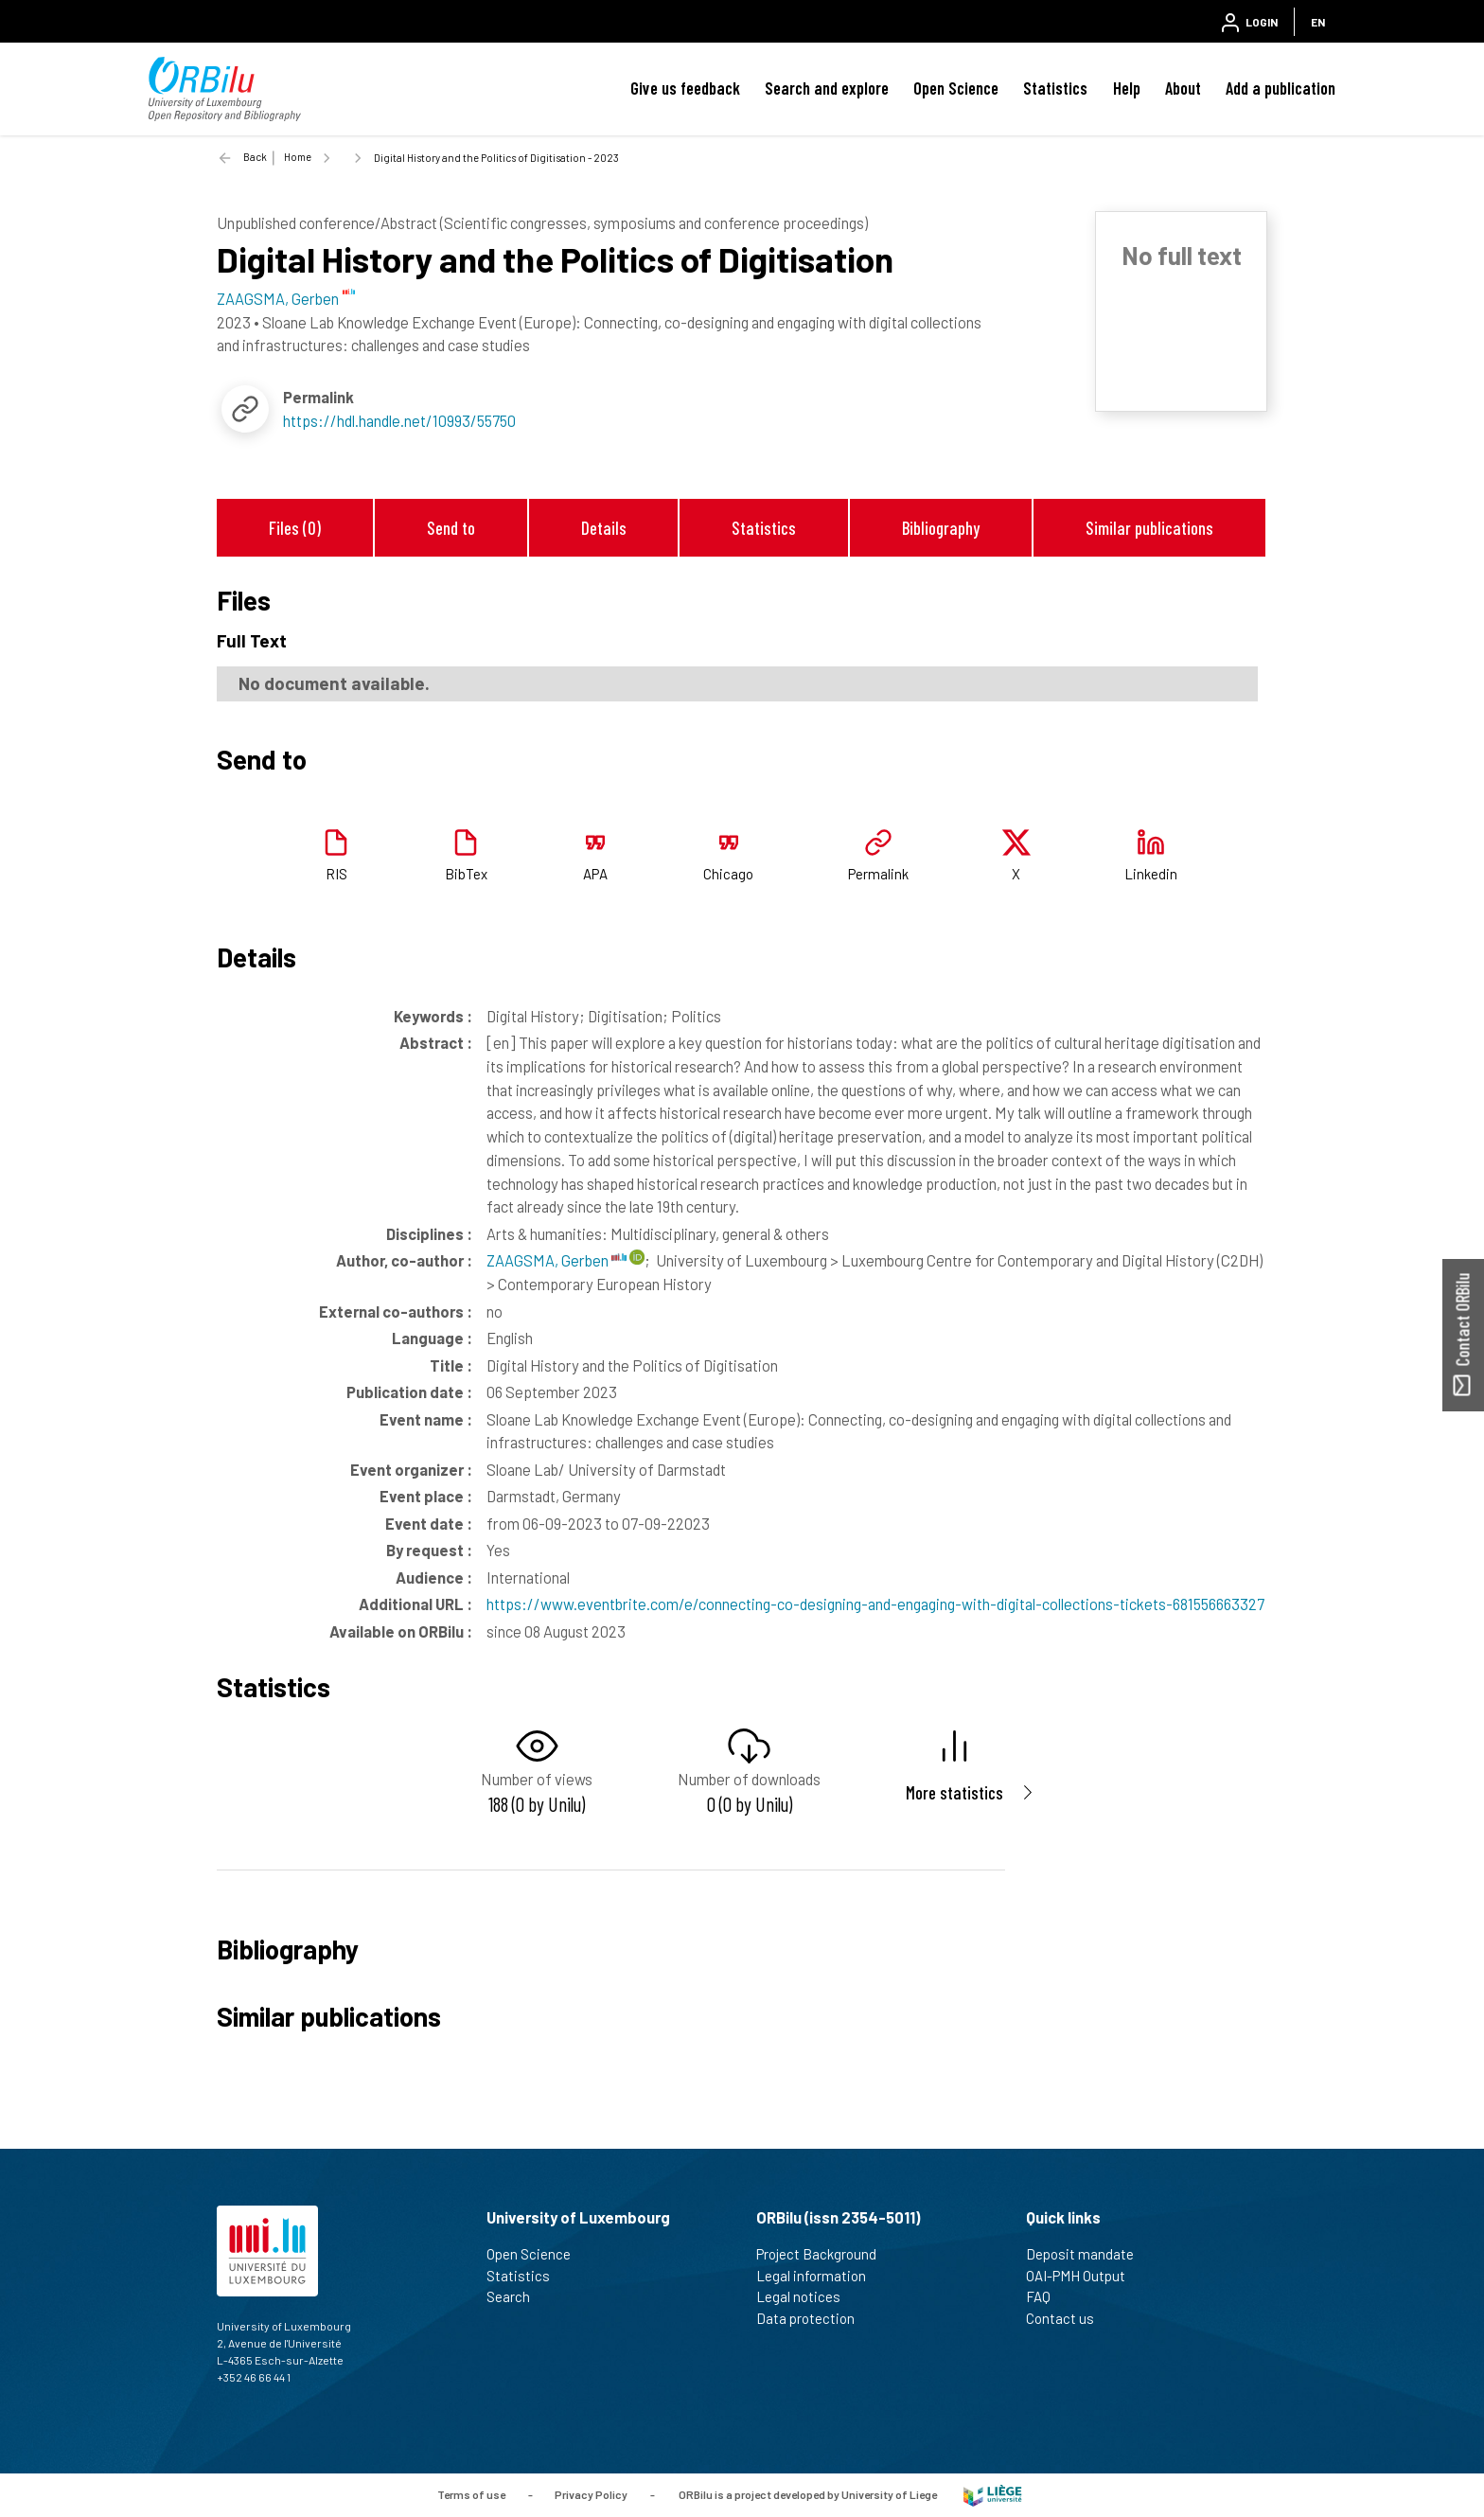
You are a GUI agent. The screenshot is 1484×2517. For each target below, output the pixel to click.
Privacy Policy (591, 2493)
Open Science (955, 88)
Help (1126, 88)
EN (1318, 21)
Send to (451, 528)
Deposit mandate (1088, 2253)
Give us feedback (685, 88)
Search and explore (827, 88)
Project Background (824, 2253)
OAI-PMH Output (1083, 2275)
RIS (336, 873)
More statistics (954, 1792)
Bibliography (941, 528)
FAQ (1046, 2296)
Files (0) (295, 528)
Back (255, 157)
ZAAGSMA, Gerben (556, 1259)
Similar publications (1149, 528)
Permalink (878, 873)
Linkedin (1150, 873)
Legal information (819, 2275)
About (1183, 88)
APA (595, 873)
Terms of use (471, 2493)
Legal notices (806, 2296)
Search (516, 2296)
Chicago (728, 873)
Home (297, 157)
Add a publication (1280, 88)
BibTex (466, 873)
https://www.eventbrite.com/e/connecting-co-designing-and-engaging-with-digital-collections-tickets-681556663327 (875, 1603)
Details (604, 528)
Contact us (1068, 2318)
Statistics (1055, 88)
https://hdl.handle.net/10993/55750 (399, 420)
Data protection (813, 2318)
